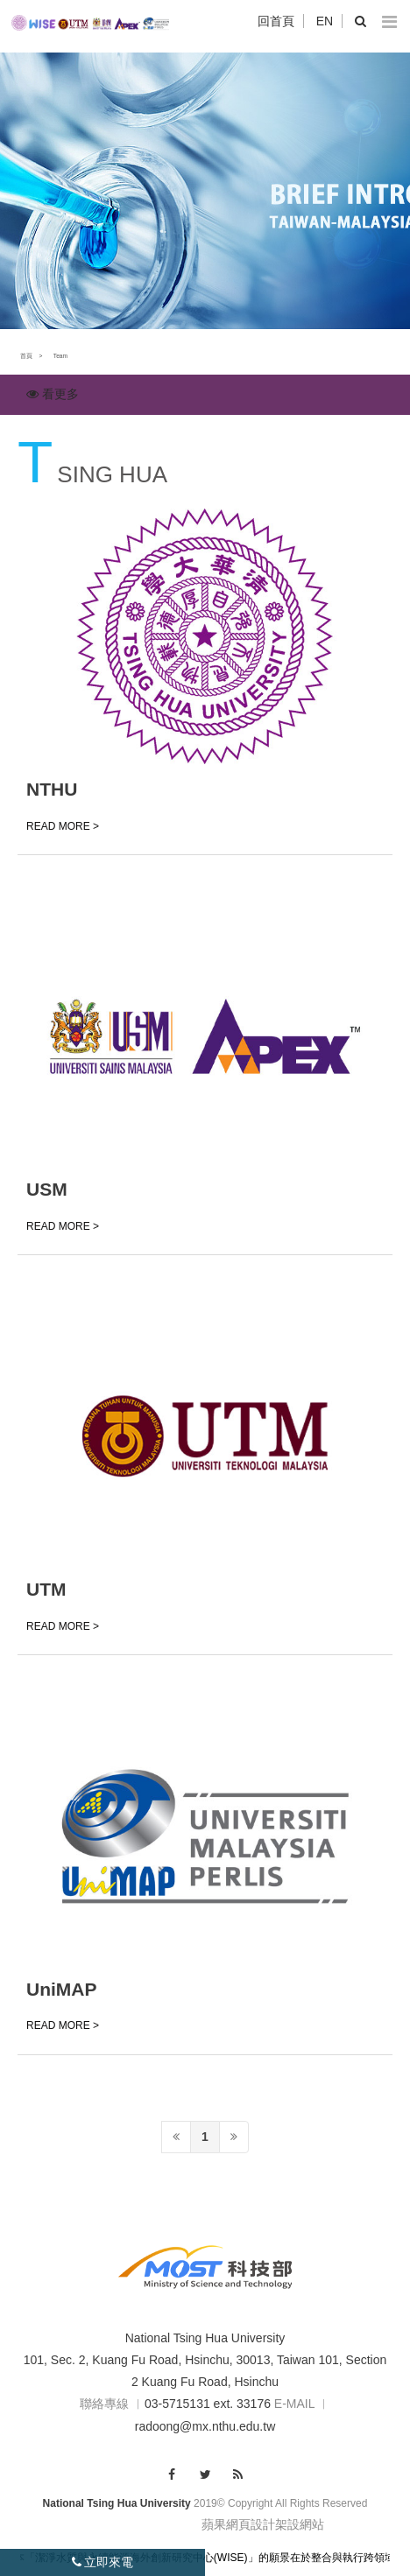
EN (324, 21)
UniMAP (61, 1989)
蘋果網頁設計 (238, 2524)
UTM (46, 1589)
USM (46, 1189)
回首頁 (276, 21)
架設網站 (299, 2524)
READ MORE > (62, 826)
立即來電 (103, 2562)
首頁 (26, 356)
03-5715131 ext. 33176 (208, 2404)
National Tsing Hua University (205, 2338)
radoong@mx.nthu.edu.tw (205, 2426)
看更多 (52, 394)
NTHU (51, 789)
